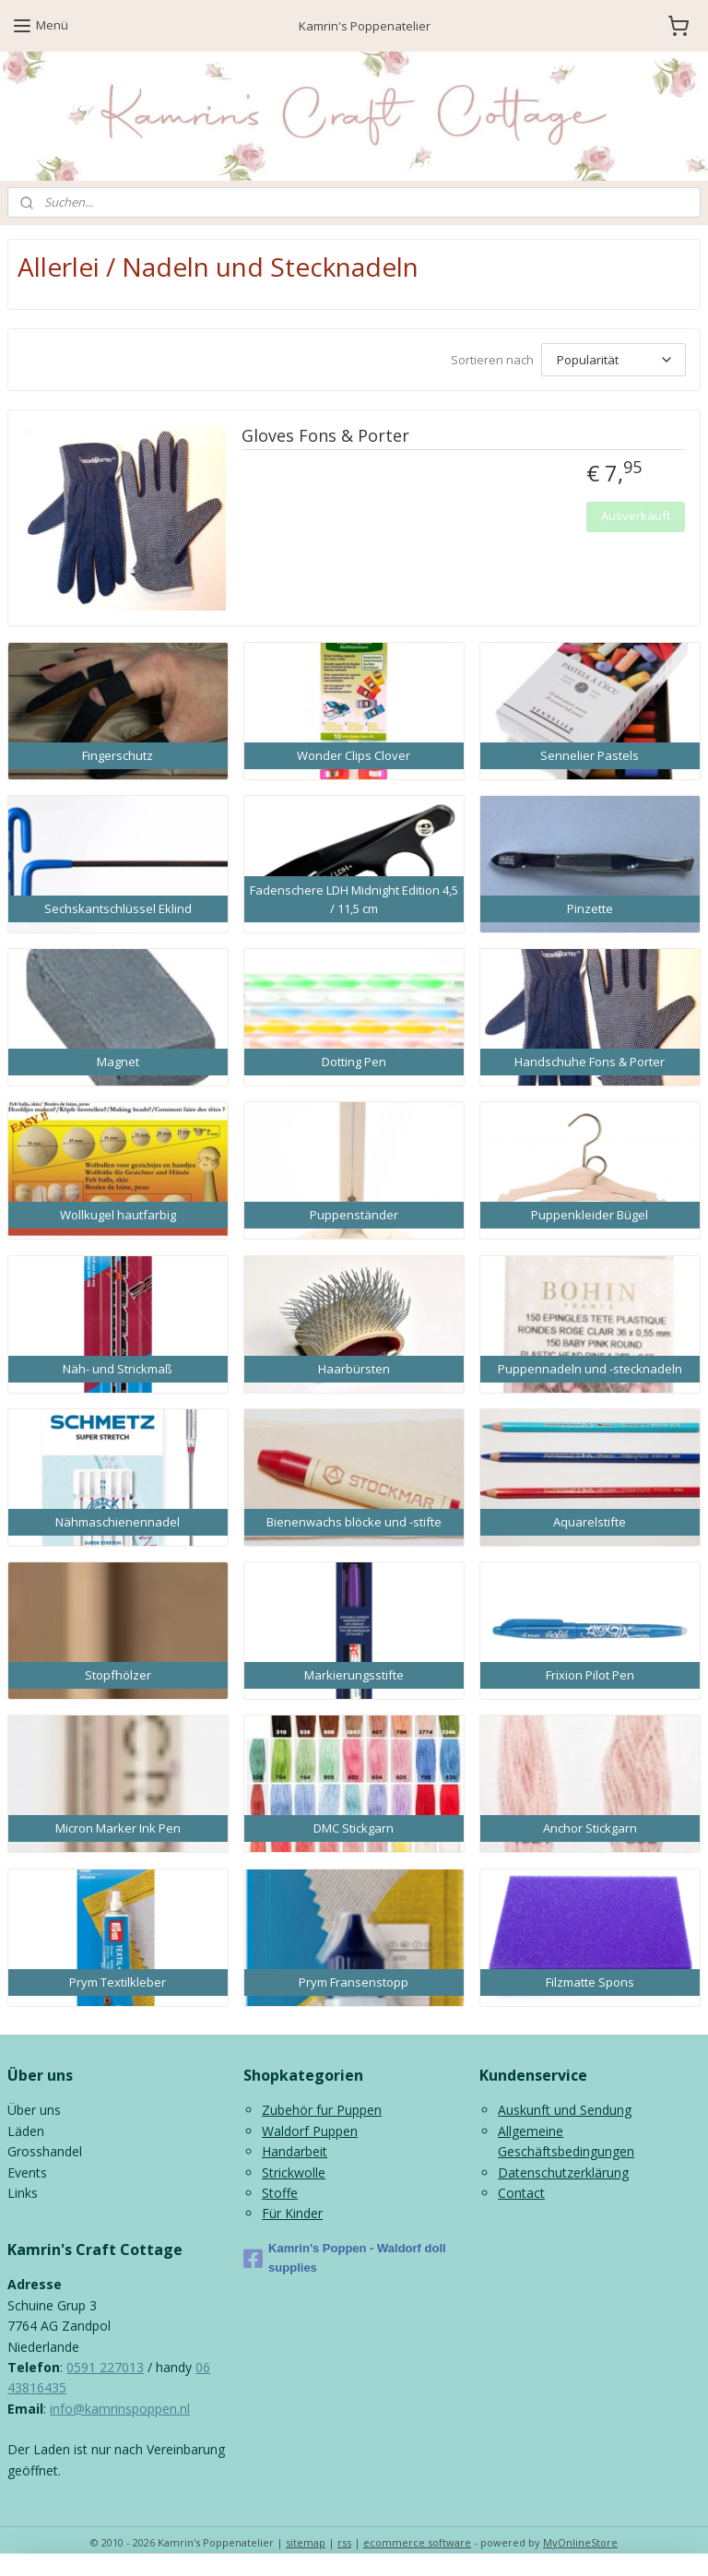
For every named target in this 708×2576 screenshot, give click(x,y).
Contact (521, 2193)
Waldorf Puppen (310, 2131)
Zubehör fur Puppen (322, 2110)
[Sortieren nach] (613, 359)
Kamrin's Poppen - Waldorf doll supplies (344, 2257)
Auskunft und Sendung (564, 2110)
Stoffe (280, 2193)
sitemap (305, 2542)
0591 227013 (105, 2367)
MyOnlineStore (580, 2542)
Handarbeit (294, 2151)
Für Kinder (292, 2213)
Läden (25, 2131)
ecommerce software (417, 2542)
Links (22, 2193)
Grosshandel (44, 2151)
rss (344, 2542)
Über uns (34, 2110)
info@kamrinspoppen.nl (120, 2408)
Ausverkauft (635, 515)
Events (27, 2172)
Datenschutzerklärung (563, 2172)
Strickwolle (293, 2172)
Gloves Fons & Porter (325, 435)
